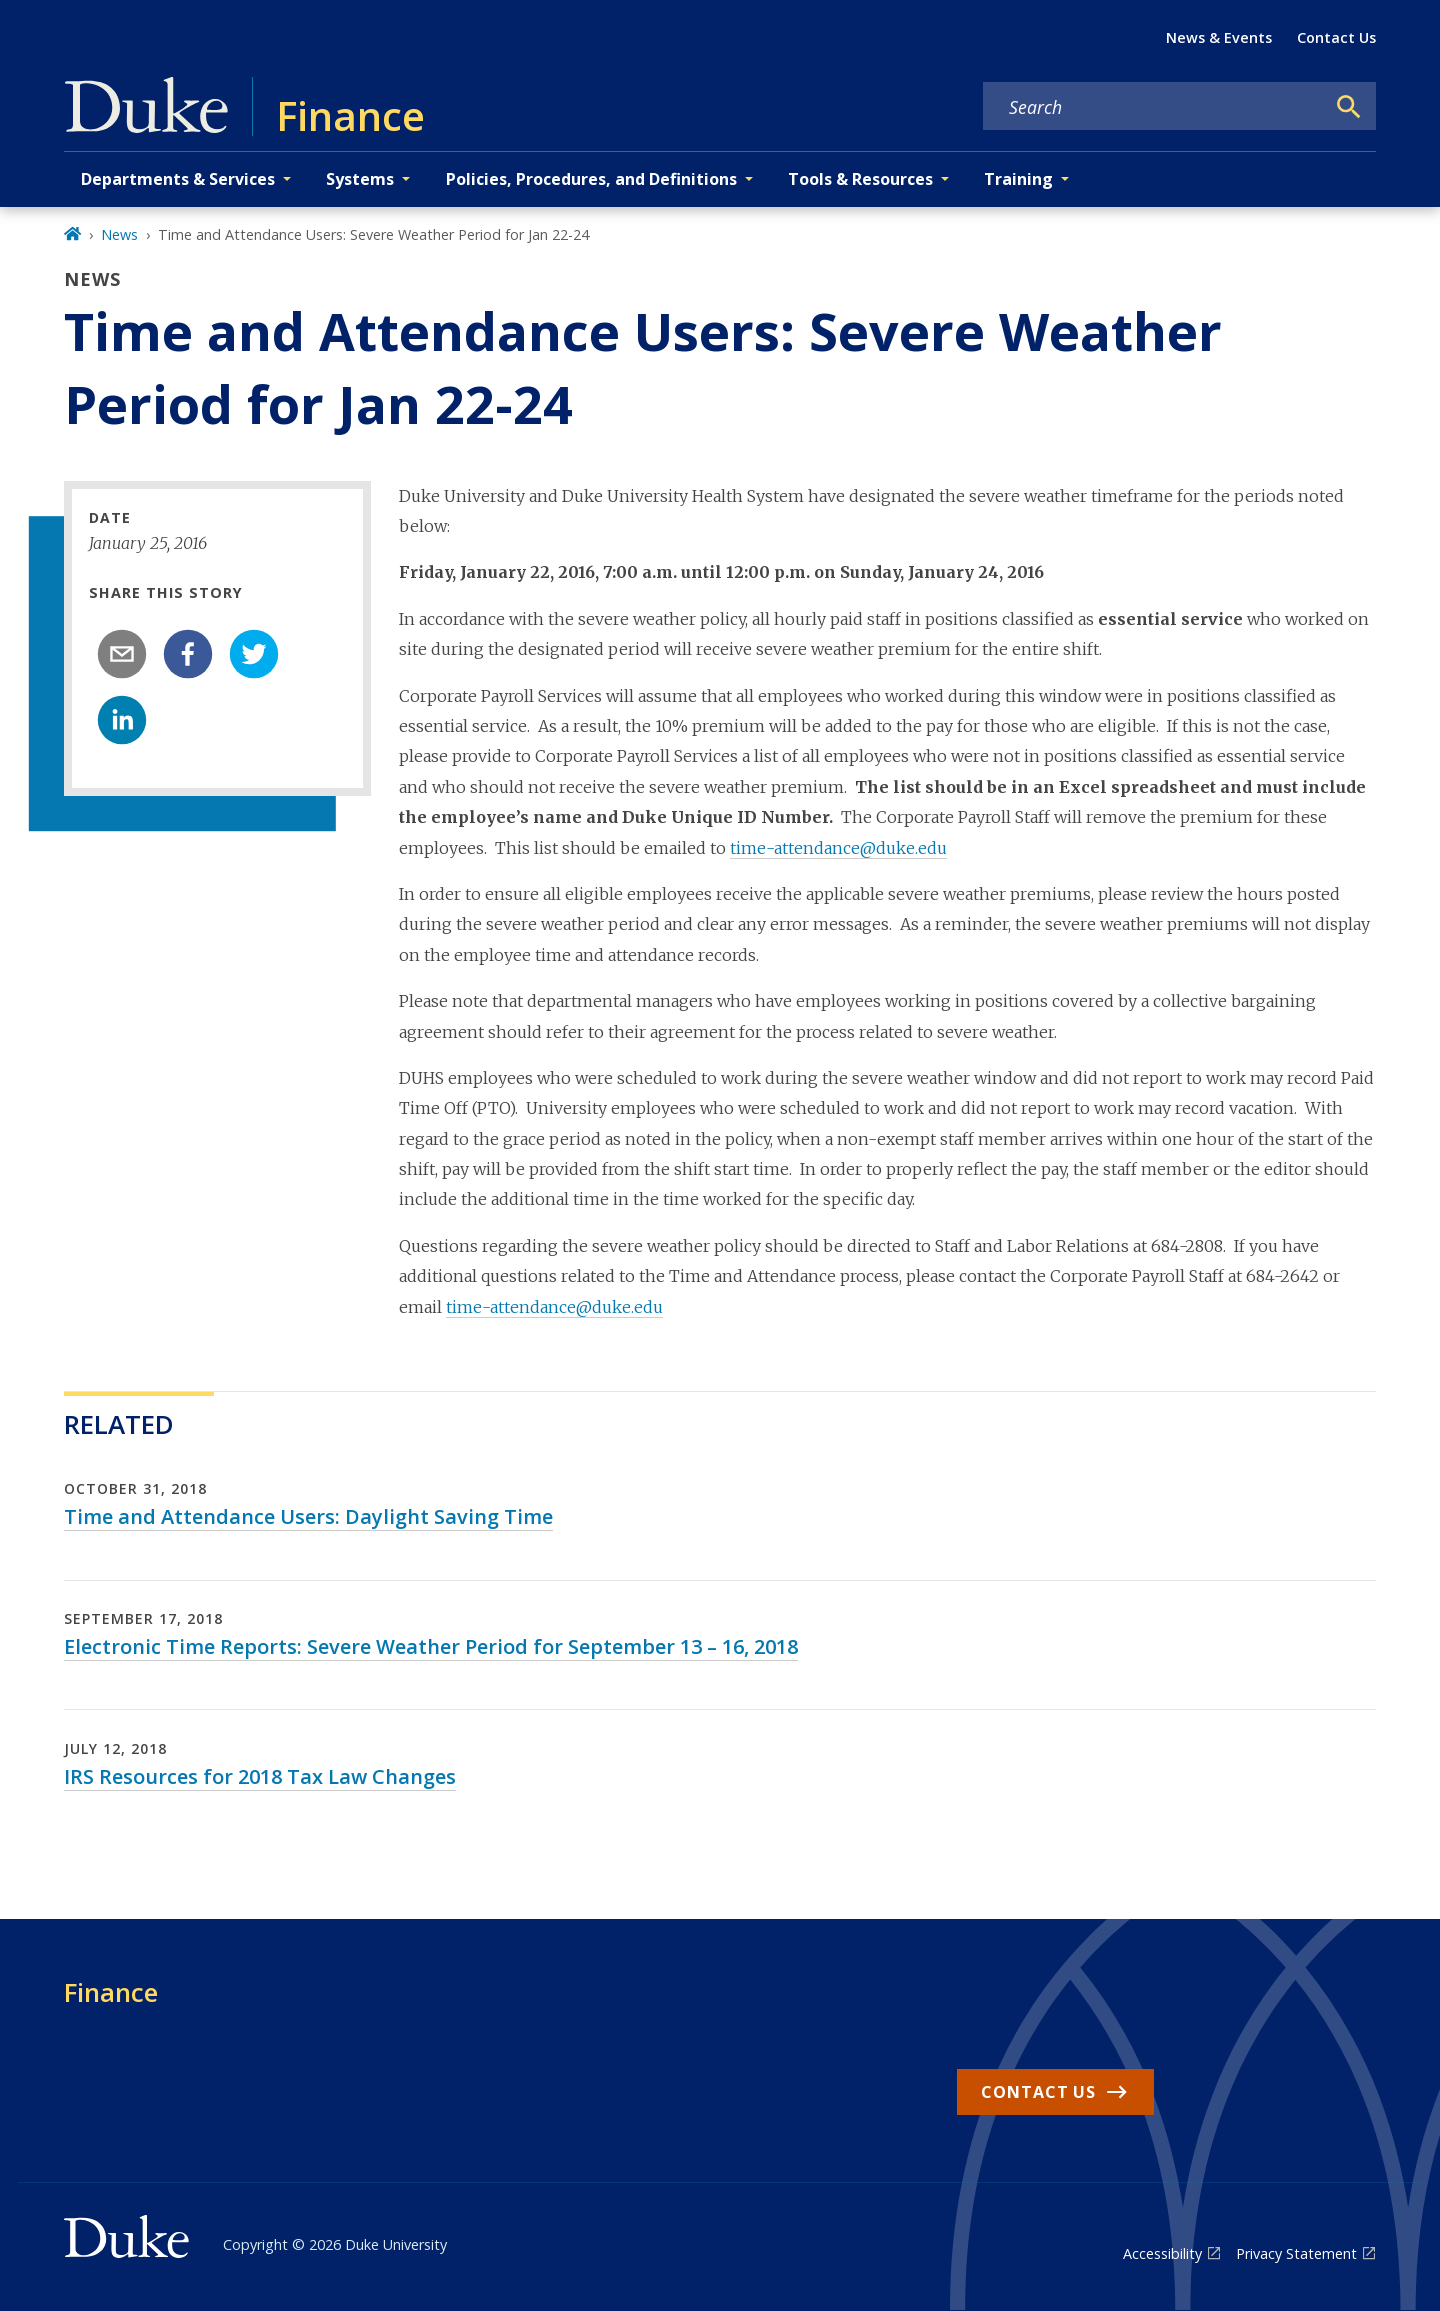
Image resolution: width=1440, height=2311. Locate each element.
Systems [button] (360, 179)
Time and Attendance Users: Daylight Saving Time (308, 1516)
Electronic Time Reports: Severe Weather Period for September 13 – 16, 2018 (431, 1646)
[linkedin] (122, 720)
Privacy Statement (1296, 2253)
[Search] (1349, 107)
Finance (111, 1992)
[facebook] (188, 654)
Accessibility (1162, 2253)
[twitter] (254, 654)
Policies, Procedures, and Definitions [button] (591, 179)
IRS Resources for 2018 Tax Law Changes (260, 1776)
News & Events (1219, 37)
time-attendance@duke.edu (838, 848)
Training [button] (1018, 179)
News (119, 234)
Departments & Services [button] (178, 179)
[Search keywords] (1154, 107)
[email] (122, 654)
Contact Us (1336, 37)
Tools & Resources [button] (860, 179)
